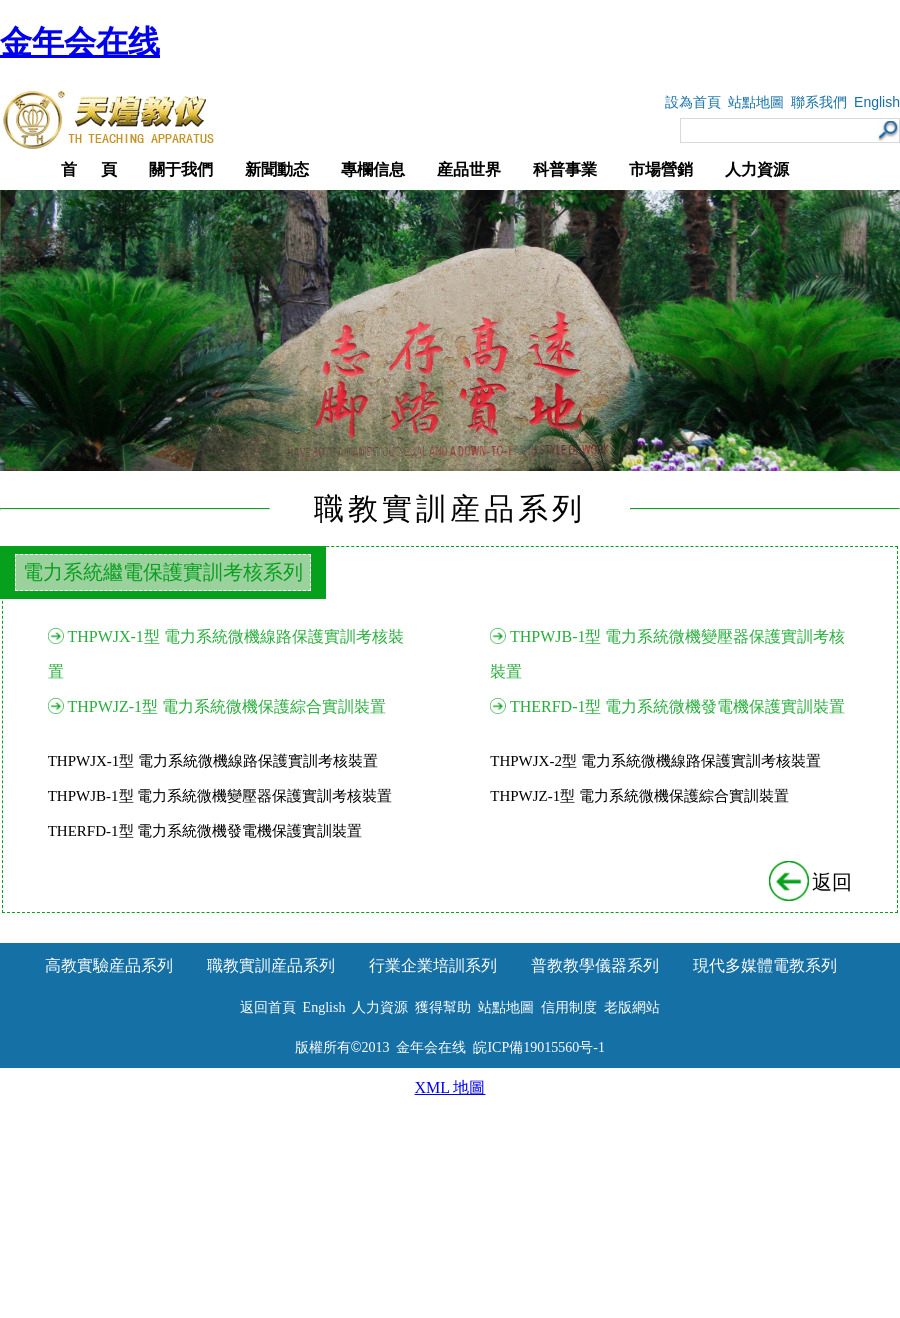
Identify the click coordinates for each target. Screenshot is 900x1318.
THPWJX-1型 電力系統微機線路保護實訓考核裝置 (213, 761)
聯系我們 (819, 102)
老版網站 (632, 1007)
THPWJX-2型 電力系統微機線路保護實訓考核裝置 (655, 761)
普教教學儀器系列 (595, 965)
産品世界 (469, 169)
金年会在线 (80, 42)
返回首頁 (268, 1007)
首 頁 (89, 169)
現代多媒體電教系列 (765, 965)
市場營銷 (661, 169)
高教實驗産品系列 (109, 965)
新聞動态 (277, 169)
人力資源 (757, 169)
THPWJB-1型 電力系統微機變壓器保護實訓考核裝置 (220, 796)
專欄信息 (373, 169)
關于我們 (181, 169)
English (877, 102)
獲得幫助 (443, 1007)
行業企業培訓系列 (433, 965)
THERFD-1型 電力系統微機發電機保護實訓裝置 (678, 706)
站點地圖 (756, 102)
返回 (812, 882)
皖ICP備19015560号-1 (538, 1047)
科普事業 (565, 169)
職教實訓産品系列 (271, 965)
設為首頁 (693, 102)
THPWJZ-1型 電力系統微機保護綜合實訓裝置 (226, 706)
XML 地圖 (450, 1087)
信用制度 (569, 1007)
